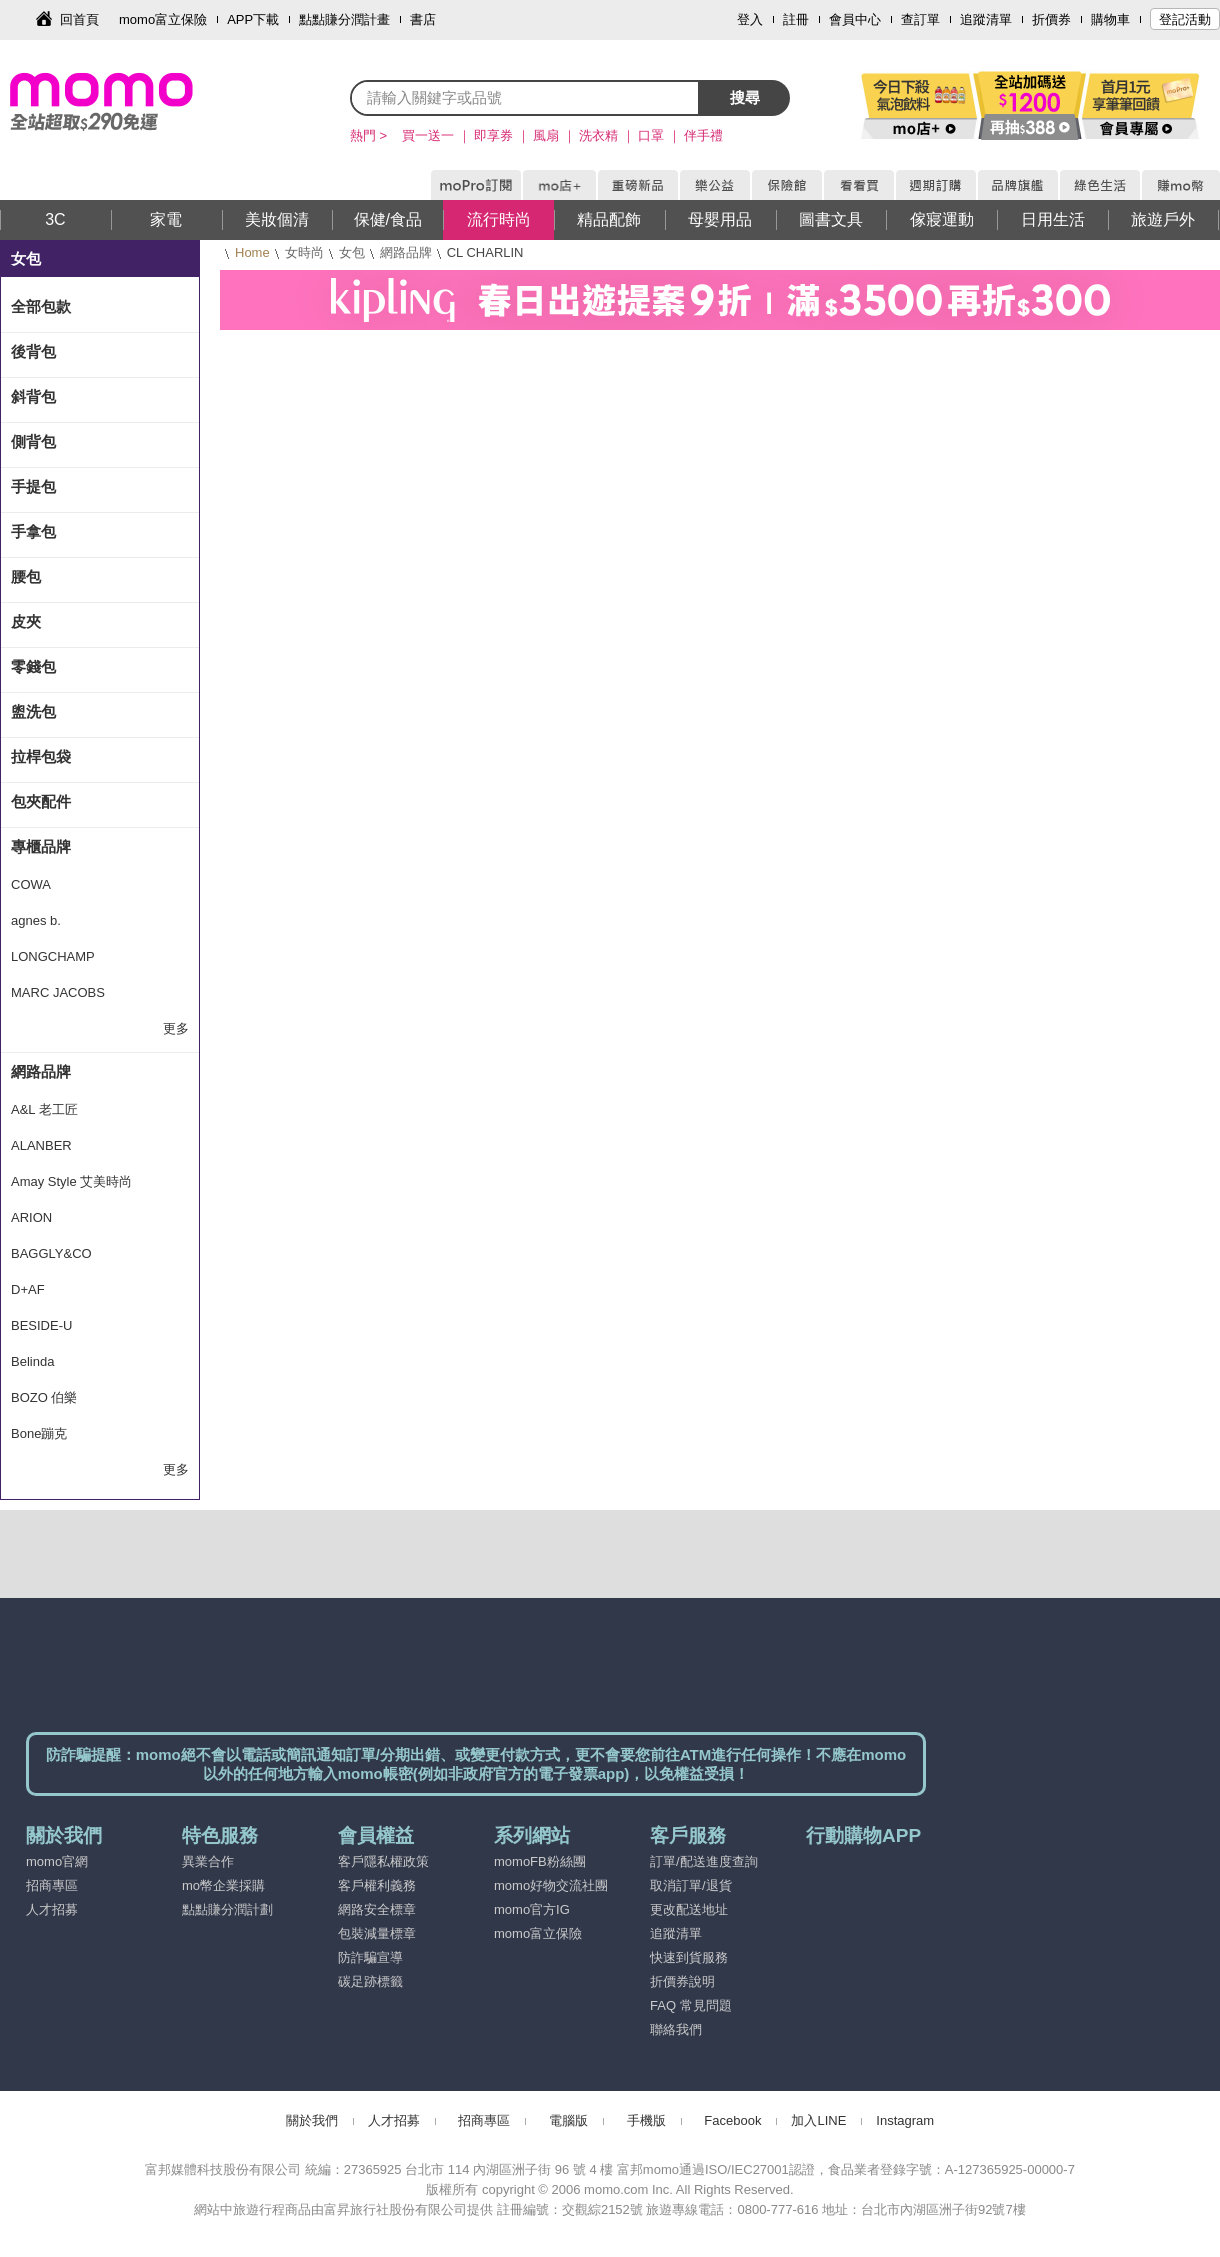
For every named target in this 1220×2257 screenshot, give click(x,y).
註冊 (796, 19)
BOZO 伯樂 (44, 1397)
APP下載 (253, 19)
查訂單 (920, 19)
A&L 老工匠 (44, 1109)
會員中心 (855, 19)
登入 (750, 19)
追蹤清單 (986, 19)
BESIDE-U (41, 1325)
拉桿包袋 (41, 756)
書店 (423, 19)
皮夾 (26, 621)
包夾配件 (41, 801)
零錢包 (33, 666)
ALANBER (41, 1145)
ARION (31, 1217)
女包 (352, 252)
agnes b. (36, 920)
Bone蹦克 (39, 1433)
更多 (176, 1028)
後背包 (33, 351)
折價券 (1051, 19)
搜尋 (745, 97)
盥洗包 (33, 711)
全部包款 (41, 306)
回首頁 (79, 19)
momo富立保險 (163, 19)
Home (252, 252)
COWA (31, 884)
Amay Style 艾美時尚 (71, 1181)
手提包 (33, 486)
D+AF (28, 1289)
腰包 (26, 576)
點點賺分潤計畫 (344, 19)
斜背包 (33, 396)
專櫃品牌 (41, 846)
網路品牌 (406, 252)
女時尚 (304, 252)
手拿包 (33, 531)
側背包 (33, 441)
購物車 (1110, 19)
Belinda (32, 1361)
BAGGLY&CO (51, 1253)
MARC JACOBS (58, 992)
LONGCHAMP (53, 956)
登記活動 (1185, 19)
